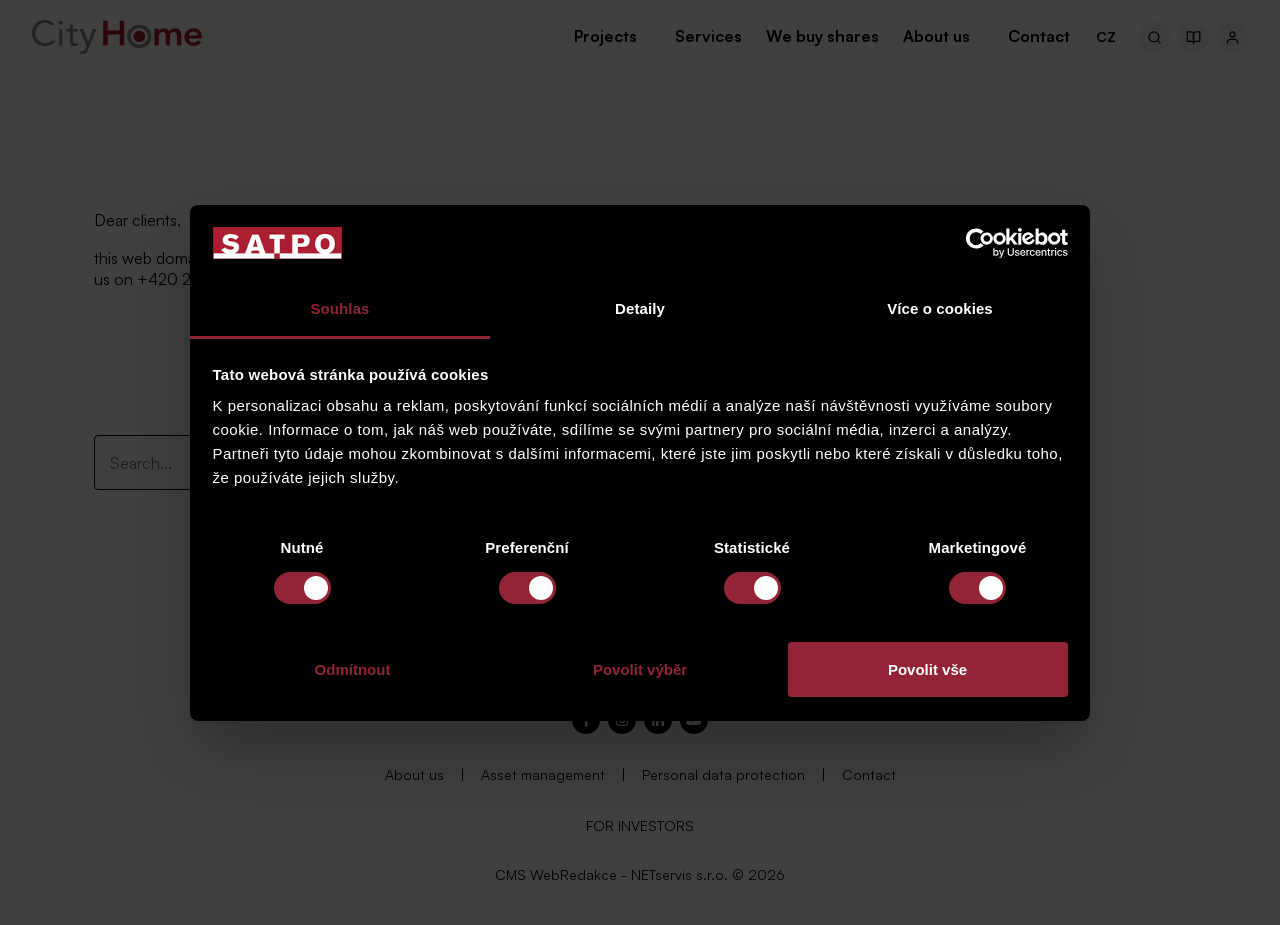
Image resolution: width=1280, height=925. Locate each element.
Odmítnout (353, 669)
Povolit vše (927, 669)
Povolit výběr (640, 669)
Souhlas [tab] (339, 308)
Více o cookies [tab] (940, 308)
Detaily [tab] (640, 308)
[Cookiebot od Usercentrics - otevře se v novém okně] (980, 243)
